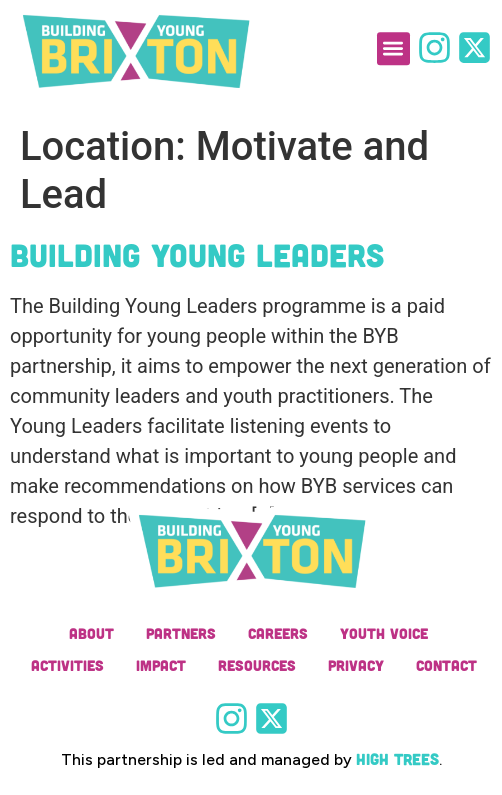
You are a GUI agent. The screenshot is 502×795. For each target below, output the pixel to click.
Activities (67, 665)
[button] (393, 41)
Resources (257, 665)
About (91, 633)
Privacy (356, 665)
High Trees (397, 758)
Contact (446, 665)
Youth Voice (384, 633)
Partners (181, 633)
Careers (278, 633)
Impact (161, 665)
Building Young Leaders (197, 254)
